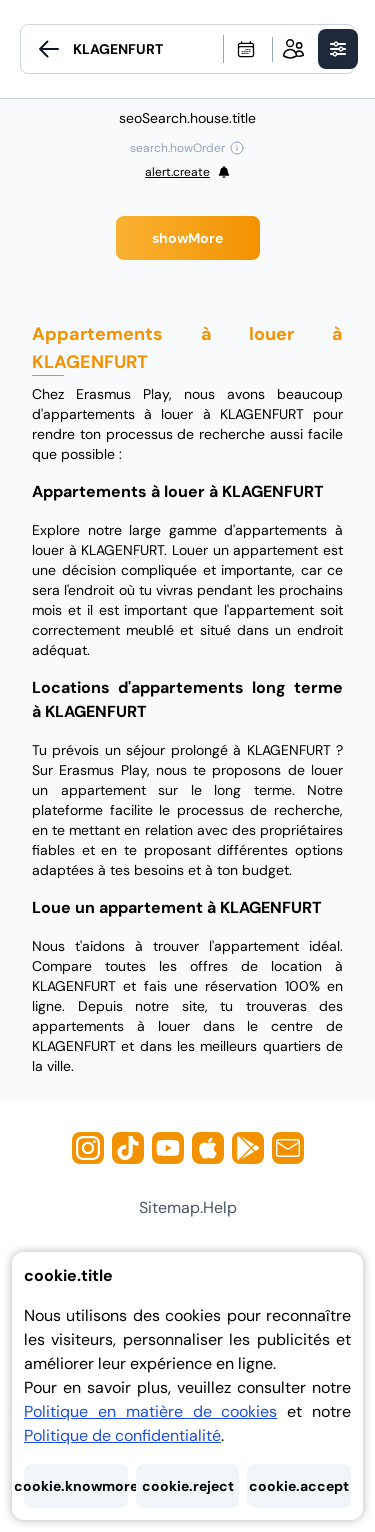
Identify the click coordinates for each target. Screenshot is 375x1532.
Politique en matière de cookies (150, 1411)
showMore (187, 238)
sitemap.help (188, 1207)
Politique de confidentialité (122, 1435)
